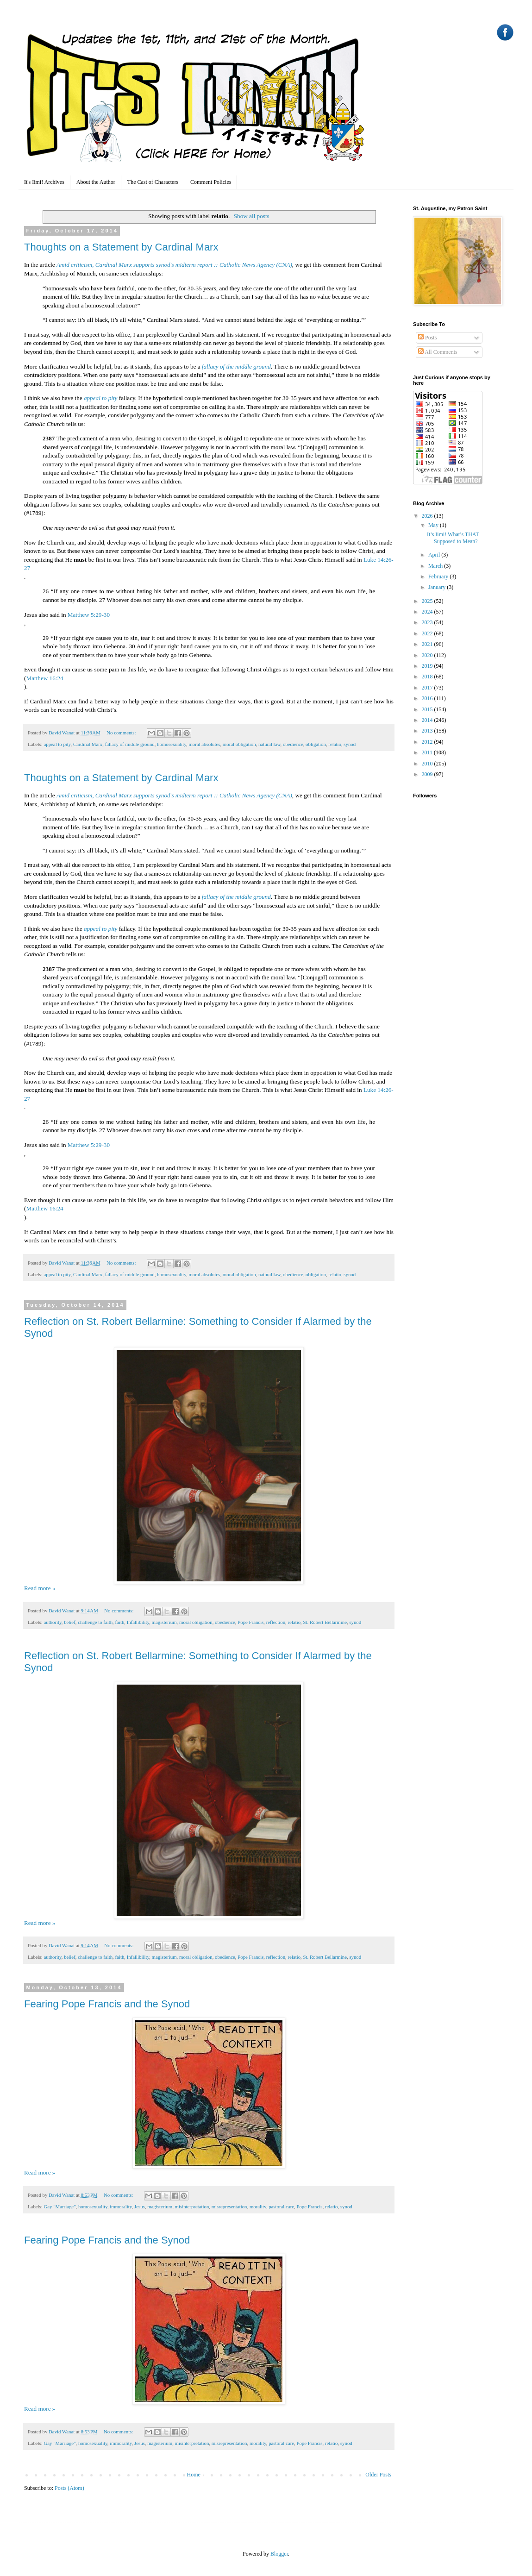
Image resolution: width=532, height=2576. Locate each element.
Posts (427, 337)
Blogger (279, 2554)
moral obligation (239, 744)
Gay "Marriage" (59, 2206)
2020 (428, 655)
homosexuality (171, 744)
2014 (428, 720)
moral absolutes (204, 744)
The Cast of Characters (152, 182)
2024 (428, 611)
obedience (293, 744)
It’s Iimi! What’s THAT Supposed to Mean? (453, 537)
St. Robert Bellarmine (325, 1622)
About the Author (95, 182)
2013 (428, 730)
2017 (428, 687)
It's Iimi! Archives (44, 182)
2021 (428, 644)
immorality (120, 2206)
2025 (428, 601)
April (434, 555)
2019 (428, 666)
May (434, 525)
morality (258, 2206)
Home (193, 2474)
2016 (428, 698)
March (436, 566)
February (439, 576)
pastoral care (281, 2206)
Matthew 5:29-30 (89, 614)
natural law (269, 744)
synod (350, 744)
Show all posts (251, 216)
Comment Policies (210, 182)
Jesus (139, 2206)
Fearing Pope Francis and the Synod (107, 2004)
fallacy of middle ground (130, 744)
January (437, 587)
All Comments (437, 352)
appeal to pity (57, 744)
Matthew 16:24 (44, 678)
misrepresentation (229, 2206)
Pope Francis (250, 1622)
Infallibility (138, 1622)
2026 (428, 516)
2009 (428, 774)
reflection (275, 1622)
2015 (428, 709)
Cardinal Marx (87, 744)
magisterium (164, 1622)
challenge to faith (95, 1622)
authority (52, 1622)
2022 (428, 633)
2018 (428, 676)
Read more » (39, 1588)
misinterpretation (192, 2206)
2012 (428, 742)
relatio (334, 744)
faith (120, 1622)
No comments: (121, 732)
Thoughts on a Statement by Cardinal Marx (121, 247)
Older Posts (378, 2474)
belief (69, 1622)
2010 (428, 763)
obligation (316, 744)
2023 (428, 622)
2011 (428, 752)
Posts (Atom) (69, 2488)
